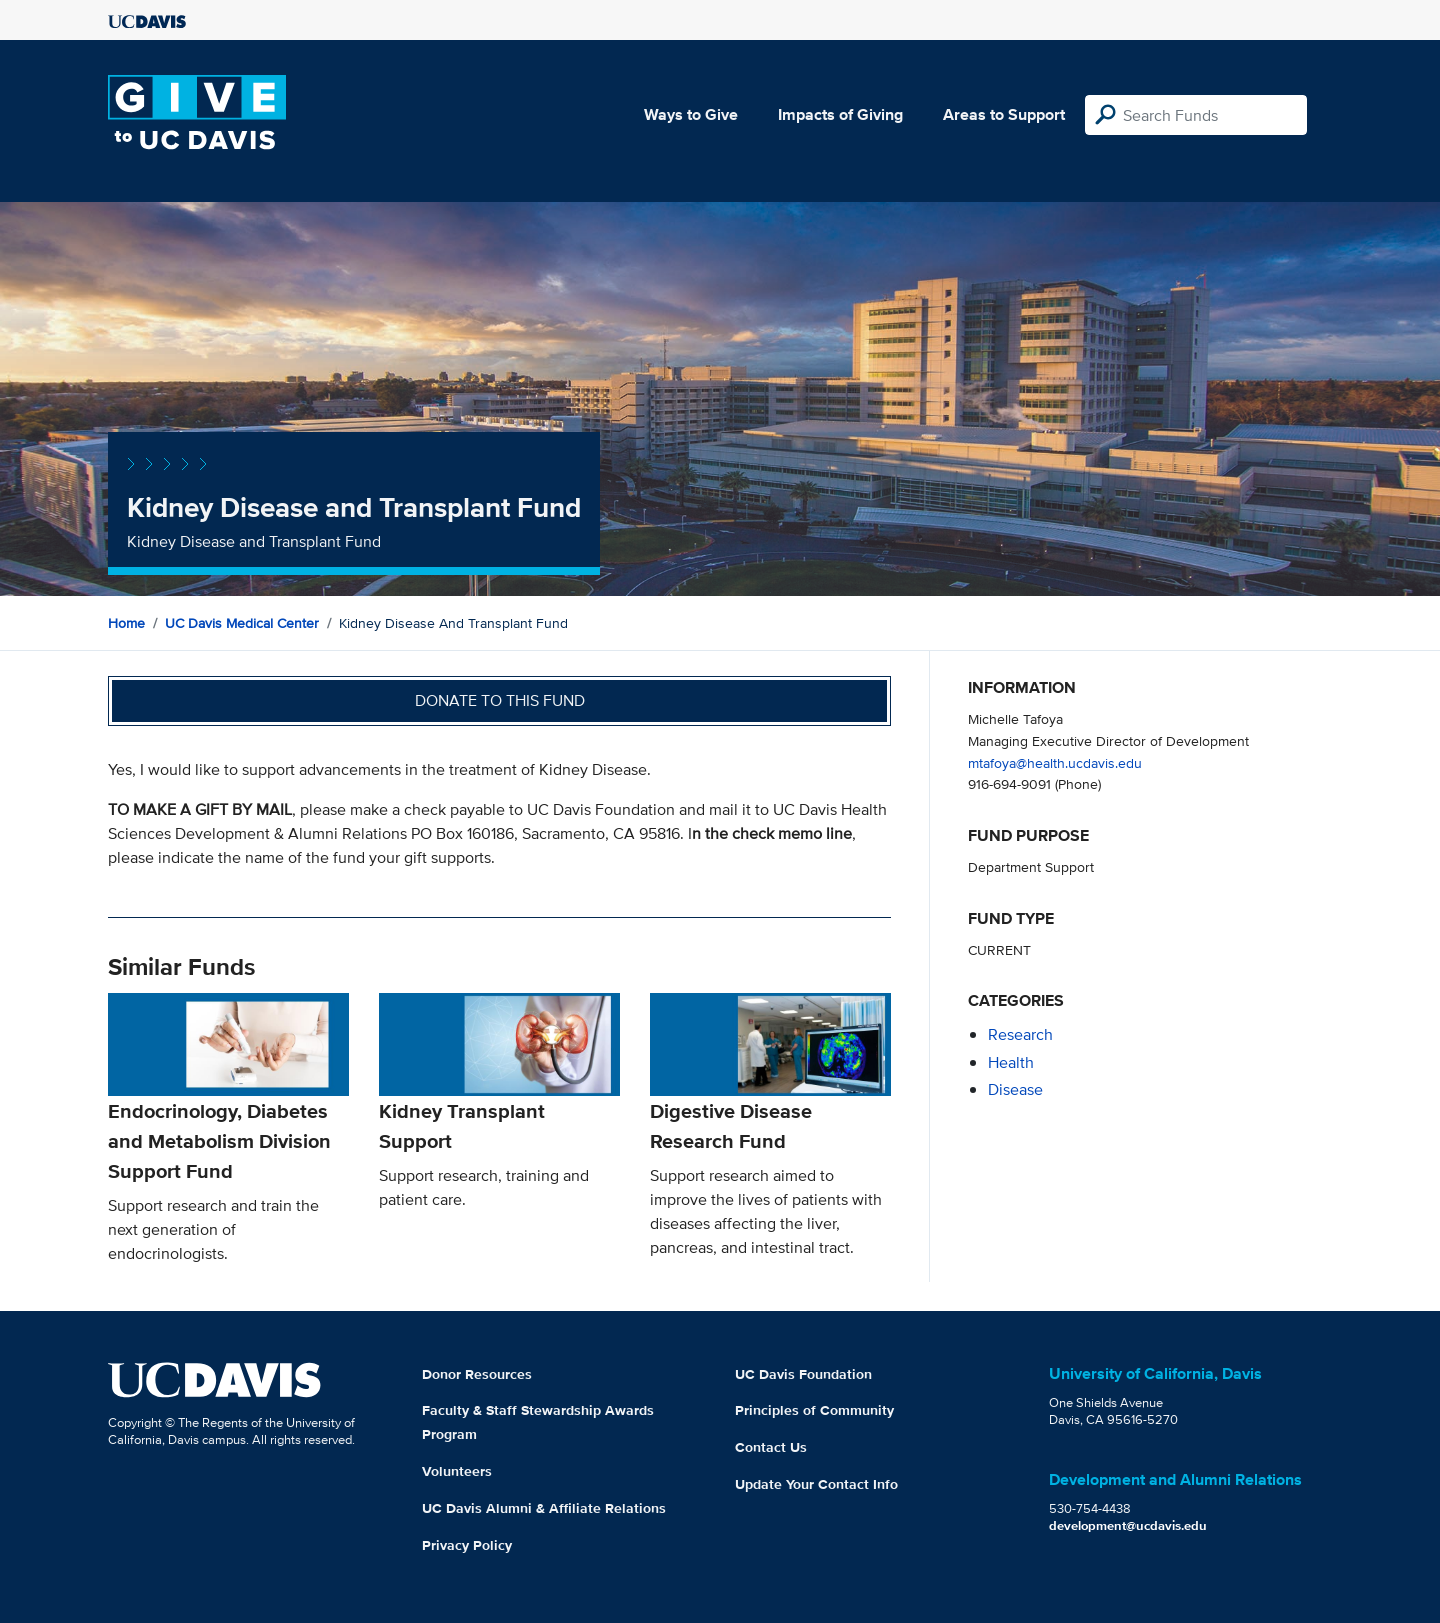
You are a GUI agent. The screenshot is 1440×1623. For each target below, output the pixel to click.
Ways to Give (691, 114)
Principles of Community (814, 1410)
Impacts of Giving (840, 114)
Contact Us (771, 1447)
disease (1015, 1089)
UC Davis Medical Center (242, 623)
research (1020, 1034)
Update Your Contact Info (816, 1484)
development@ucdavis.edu (1128, 1525)
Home (126, 623)
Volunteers (457, 1471)
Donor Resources (477, 1374)
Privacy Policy (467, 1545)
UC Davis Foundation (803, 1374)
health (1011, 1062)
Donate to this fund (500, 700)
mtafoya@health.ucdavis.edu (1055, 762)
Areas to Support (1004, 114)
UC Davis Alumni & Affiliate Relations (544, 1508)
